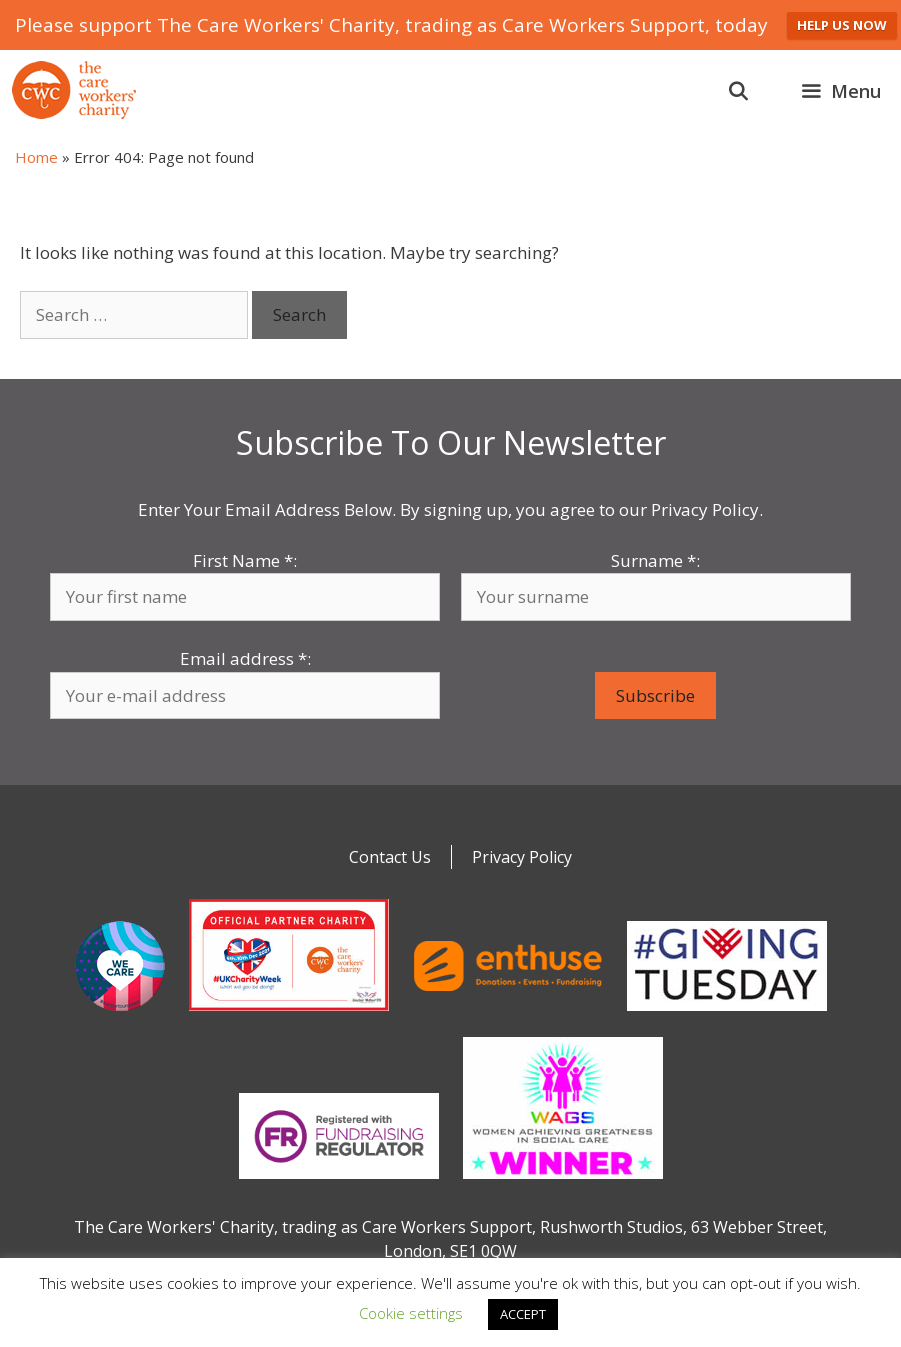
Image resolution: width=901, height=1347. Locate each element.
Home (36, 157)
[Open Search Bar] (738, 91)
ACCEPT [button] (523, 1314)
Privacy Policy (522, 857)
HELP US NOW (842, 25)
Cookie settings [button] (411, 1313)
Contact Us (390, 857)
